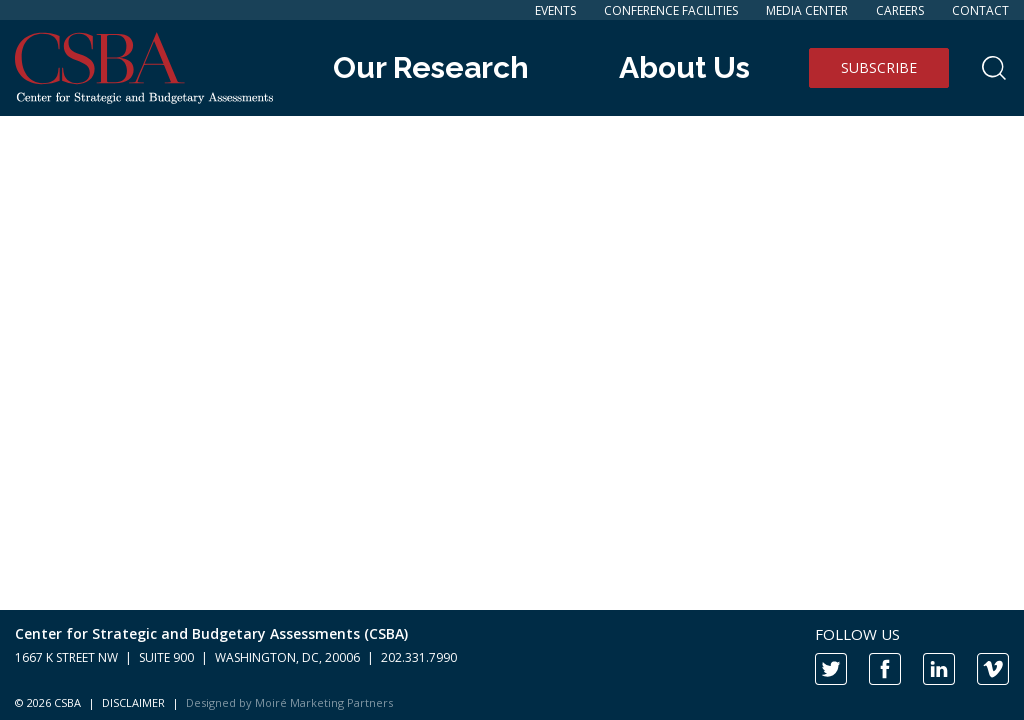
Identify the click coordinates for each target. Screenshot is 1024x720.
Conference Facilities (671, 10)
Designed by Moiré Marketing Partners (289, 702)
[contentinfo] (512, 665)
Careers (900, 10)
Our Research (431, 67)
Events (555, 10)
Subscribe (879, 67)
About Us (684, 67)
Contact (980, 10)
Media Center (807, 10)
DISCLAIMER (133, 702)
